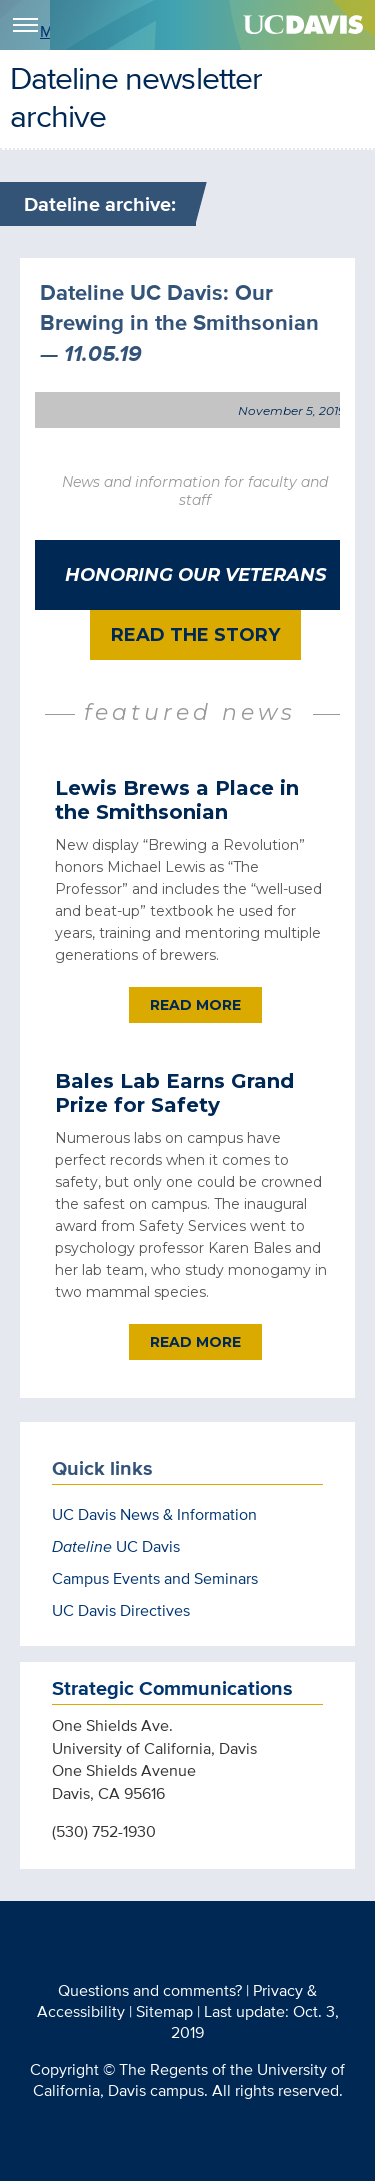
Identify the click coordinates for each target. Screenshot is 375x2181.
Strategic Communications (172, 1688)
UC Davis (116, 1546)
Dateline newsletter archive (136, 96)
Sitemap (164, 2011)
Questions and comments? (150, 1990)
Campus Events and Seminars (155, 1578)
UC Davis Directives (121, 1610)
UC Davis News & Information (154, 1514)
